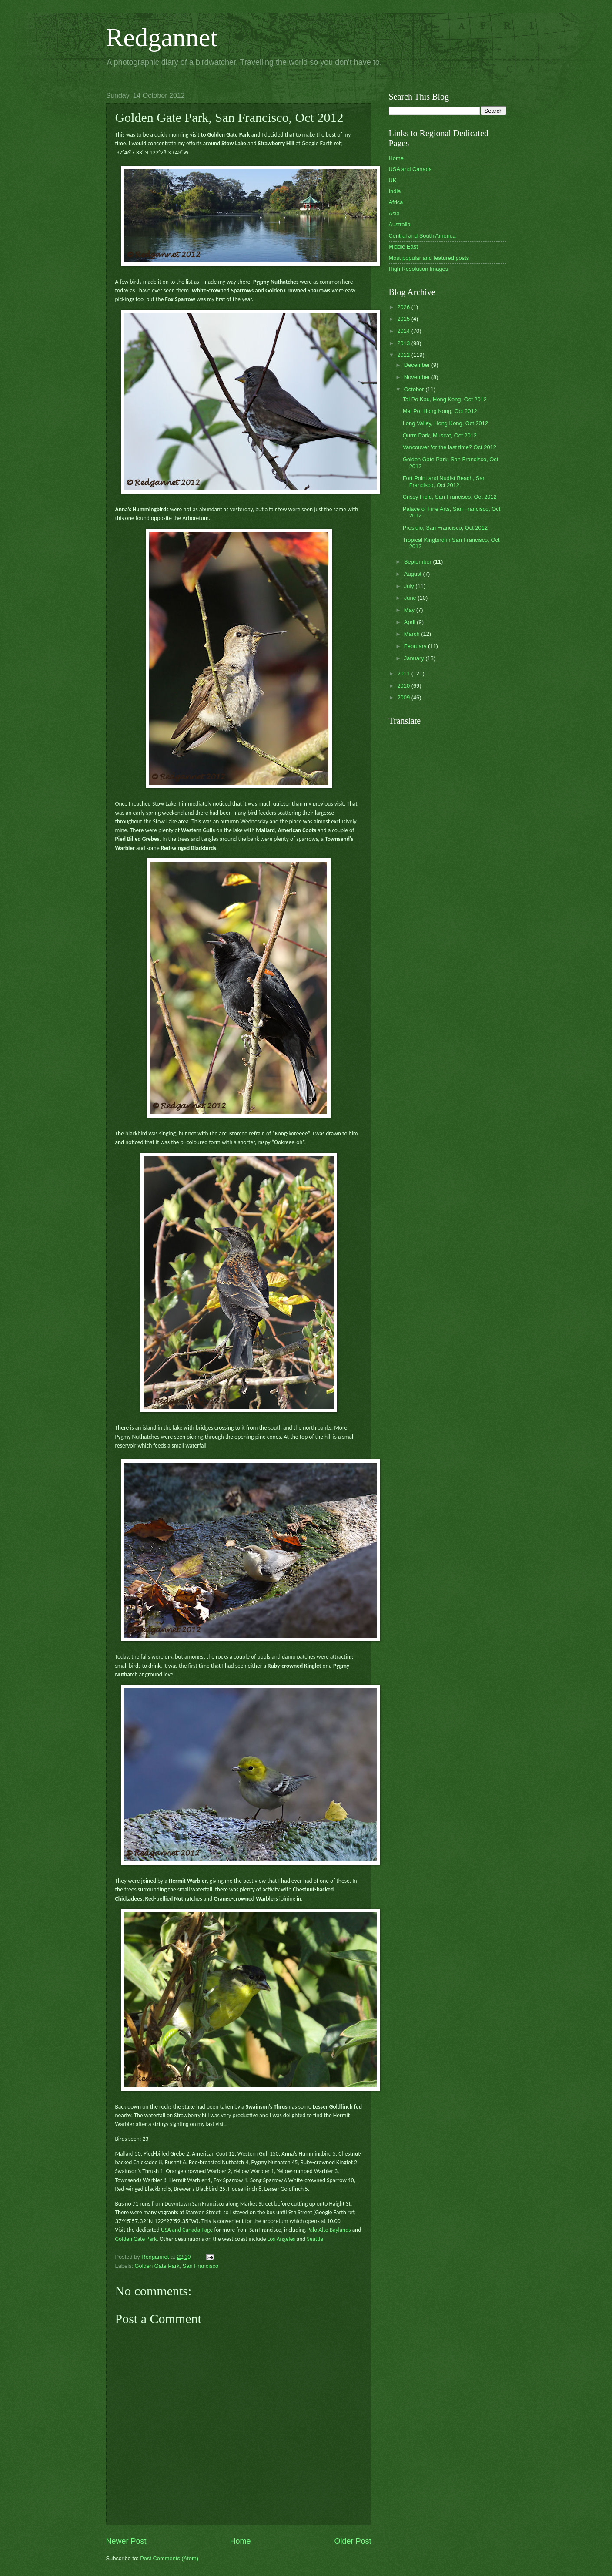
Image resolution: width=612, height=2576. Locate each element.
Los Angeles (281, 2239)
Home (240, 2541)
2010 (404, 685)
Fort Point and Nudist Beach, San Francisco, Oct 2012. (444, 481)
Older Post (352, 2541)
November (417, 377)
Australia (400, 224)
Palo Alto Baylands (329, 2229)
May (410, 610)
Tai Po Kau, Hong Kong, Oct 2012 (445, 399)
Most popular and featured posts (429, 258)
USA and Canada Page (186, 2229)
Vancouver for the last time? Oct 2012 (449, 447)
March (412, 634)
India (395, 191)
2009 (404, 697)
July (409, 586)
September (418, 561)
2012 (404, 355)
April (410, 622)
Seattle (315, 2239)
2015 (404, 319)
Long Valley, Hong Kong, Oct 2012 (445, 423)
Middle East (403, 246)
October (414, 389)
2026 (404, 307)
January (414, 658)
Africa (396, 202)
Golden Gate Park (136, 2239)
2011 (404, 673)
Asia (394, 213)
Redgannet (162, 37)
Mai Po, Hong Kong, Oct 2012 (440, 411)
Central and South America (422, 235)
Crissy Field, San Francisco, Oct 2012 (450, 497)
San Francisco (200, 2266)
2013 (404, 343)
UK (393, 180)
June (411, 597)
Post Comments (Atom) (169, 2558)
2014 (404, 331)
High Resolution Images (418, 268)
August (413, 574)
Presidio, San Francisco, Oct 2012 (445, 527)
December (417, 365)
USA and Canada (410, 169)
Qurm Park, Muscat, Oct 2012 (440, 435)
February (416, 646)
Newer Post (126, 2541)
